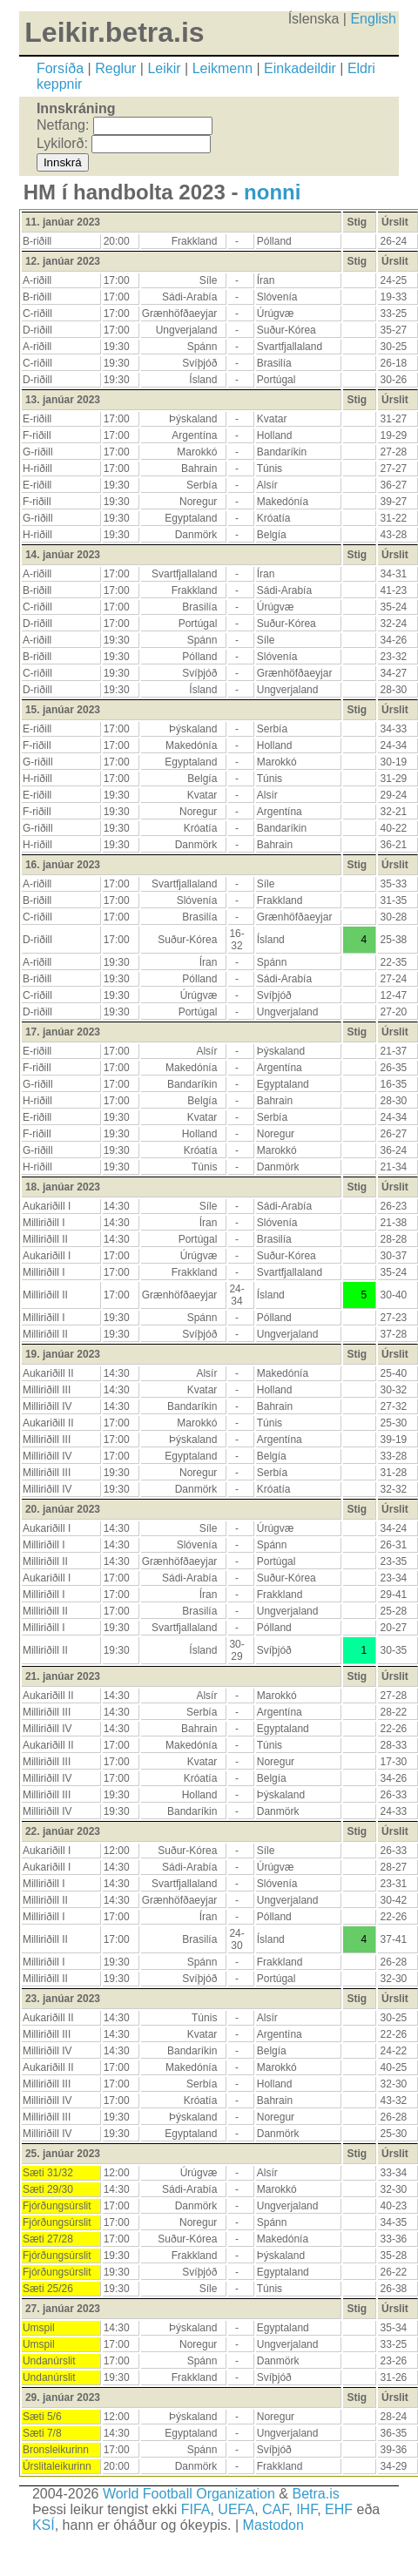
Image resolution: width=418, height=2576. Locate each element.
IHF (306, 2509)
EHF (339, 2509)
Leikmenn (222, 68)
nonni (272, 192)
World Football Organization (189, 2493)
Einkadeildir (300, 68)
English (372, 18)
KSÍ (43, 2525)
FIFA (196, 2509)
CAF (275, 2509)
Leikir (163, 68)
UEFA (236, 2509)
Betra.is (315, 2493)
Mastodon (273, 2525)
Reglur (115, 68)
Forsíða (60, 68)
